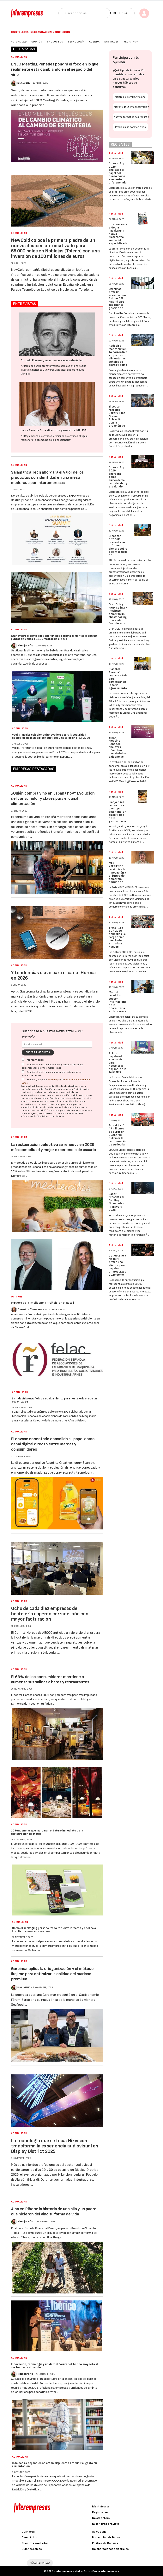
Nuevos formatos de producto (131, 117)
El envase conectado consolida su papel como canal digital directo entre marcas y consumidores (53, 1444)
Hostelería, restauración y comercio (40, 32)
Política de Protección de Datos (49, 1116)
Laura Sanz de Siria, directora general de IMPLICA (54, 430)
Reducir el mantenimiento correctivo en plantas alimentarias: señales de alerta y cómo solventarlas (118, 357)
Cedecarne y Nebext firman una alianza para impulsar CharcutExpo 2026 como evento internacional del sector (118, 1270)
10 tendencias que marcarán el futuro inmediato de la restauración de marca (47, 1832)
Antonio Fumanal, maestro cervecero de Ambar (52, 360)
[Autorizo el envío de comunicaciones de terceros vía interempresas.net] (23, 1071)
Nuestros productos (35, 2543)
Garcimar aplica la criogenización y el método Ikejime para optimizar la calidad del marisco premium (52, 1974)
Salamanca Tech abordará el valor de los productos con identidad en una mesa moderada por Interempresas (47, 477)
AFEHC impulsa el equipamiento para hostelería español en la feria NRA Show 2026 (118, 1064)
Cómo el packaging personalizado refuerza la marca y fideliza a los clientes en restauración (54, 1929)
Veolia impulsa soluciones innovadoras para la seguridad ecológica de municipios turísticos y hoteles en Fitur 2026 (51, 736)
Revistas (131, 41)
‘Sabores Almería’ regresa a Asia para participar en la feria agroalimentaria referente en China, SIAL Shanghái (118, 685)
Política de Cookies (105, 2543)
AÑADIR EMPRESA (40, 2562)
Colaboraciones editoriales (110, 2549)
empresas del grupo (53, 1101)
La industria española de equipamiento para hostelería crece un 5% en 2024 (54, 1400)
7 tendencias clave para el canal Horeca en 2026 (53, 975)
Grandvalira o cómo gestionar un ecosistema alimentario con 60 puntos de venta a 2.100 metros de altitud (54, 637)
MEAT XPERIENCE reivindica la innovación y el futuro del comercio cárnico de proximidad (117, 874)
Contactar (29, 2532)
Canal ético (29, 2537)
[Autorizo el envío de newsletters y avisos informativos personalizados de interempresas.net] (23, 1064)
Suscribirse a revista (105, 2524)
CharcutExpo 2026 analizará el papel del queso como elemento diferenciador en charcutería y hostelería (118, 178)
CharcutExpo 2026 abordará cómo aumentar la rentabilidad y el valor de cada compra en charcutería (118, 482)
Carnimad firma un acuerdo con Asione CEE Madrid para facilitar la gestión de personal (117, 300)
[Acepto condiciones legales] (23, 1079)
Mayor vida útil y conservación (131, 107)
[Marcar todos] (23, 1059)
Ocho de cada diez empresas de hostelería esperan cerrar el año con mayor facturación (49, 1614)
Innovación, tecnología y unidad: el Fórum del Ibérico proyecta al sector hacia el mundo (54, 2365)
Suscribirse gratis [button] (117, 13)
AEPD (75, 1113)
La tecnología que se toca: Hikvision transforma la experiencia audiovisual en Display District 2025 (54, 2146)
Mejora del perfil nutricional (130, 96)
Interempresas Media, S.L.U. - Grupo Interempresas (87, 2571)
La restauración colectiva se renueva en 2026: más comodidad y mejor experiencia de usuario (53, 1147)
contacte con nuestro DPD (33, 1110)
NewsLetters (101, 2518)
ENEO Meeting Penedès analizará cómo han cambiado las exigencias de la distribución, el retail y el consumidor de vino (117, 755)
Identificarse (101, 2506)
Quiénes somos (32, 2549)
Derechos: (33, 1104)
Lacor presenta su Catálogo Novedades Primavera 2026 (116, 1202)
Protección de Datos (106, 2537)
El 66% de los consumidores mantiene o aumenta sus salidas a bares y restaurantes (50, 1679)
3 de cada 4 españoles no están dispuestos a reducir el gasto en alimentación (54, 2464)
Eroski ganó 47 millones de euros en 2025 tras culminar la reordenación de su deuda (118, 1135)
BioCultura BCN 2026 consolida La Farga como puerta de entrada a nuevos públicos (117, 939)
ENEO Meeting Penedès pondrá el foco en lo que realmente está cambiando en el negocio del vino (55, 69)
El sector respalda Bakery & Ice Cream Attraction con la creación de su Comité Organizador (117, 419)
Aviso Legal (54, 1079)
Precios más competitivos (130, 127)
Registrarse (100, 2512)
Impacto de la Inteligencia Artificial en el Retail (42, 1303)
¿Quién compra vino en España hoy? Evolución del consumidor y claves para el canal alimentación (53, 798)
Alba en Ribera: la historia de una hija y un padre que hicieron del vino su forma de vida (53, 2211)
